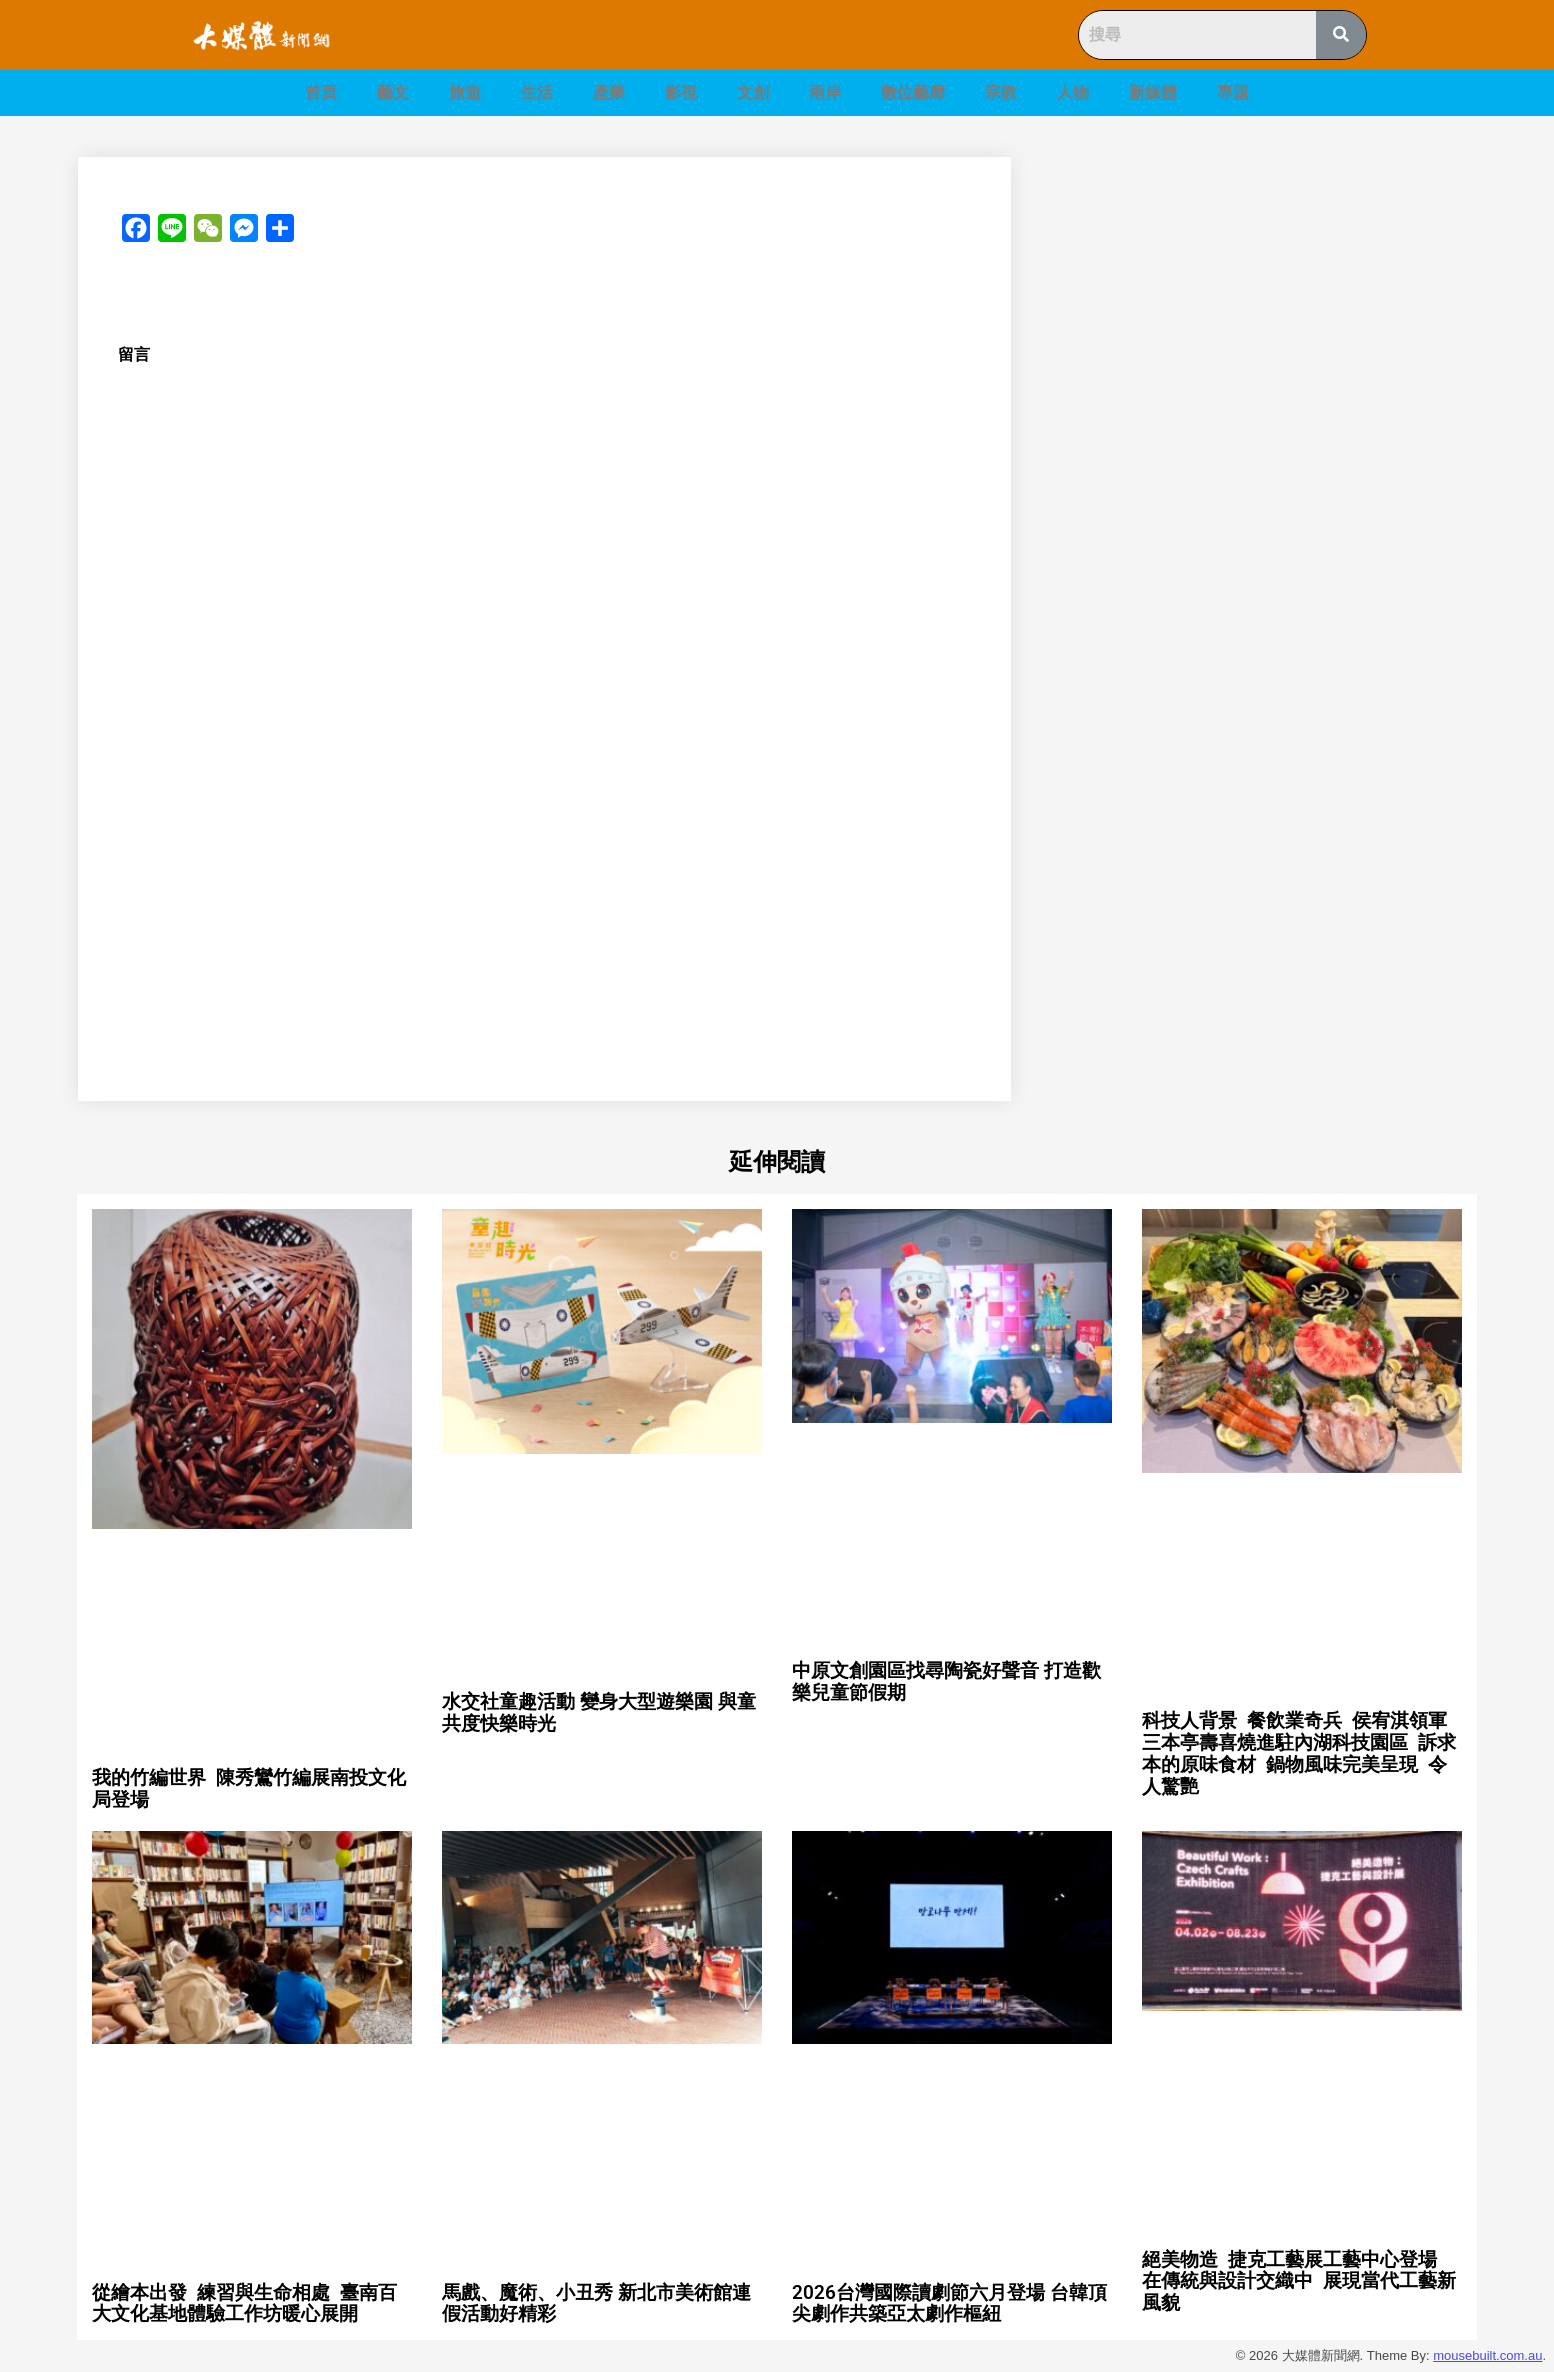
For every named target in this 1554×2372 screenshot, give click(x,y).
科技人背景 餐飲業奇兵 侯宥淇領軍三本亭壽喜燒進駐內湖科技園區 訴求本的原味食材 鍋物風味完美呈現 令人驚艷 (1299, 1753)
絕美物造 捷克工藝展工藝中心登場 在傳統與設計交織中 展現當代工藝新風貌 (1299, 2281)
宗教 (1001, 92)
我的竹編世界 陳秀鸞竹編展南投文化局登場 (249, 1788)
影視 (681, 92)
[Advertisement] (1267, 297)
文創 (753, 92)
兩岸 (825, 92)
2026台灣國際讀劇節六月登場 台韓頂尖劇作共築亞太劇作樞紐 (949, 2303)
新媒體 (1153, 92)
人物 (1073, 92)
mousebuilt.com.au (1487, 2355)
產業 (609, 92)
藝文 (393, 92)
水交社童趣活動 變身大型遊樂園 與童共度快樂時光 (599, 1712)
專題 (1233, 92)
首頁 (321, 92)
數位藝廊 (913, 92)
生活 (537, 92)
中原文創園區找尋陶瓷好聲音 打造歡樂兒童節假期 (946, 1681)
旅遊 (465, 92)
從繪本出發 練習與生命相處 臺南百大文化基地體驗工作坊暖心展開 (244, 2303)
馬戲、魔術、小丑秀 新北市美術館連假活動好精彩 (596, 2303)
